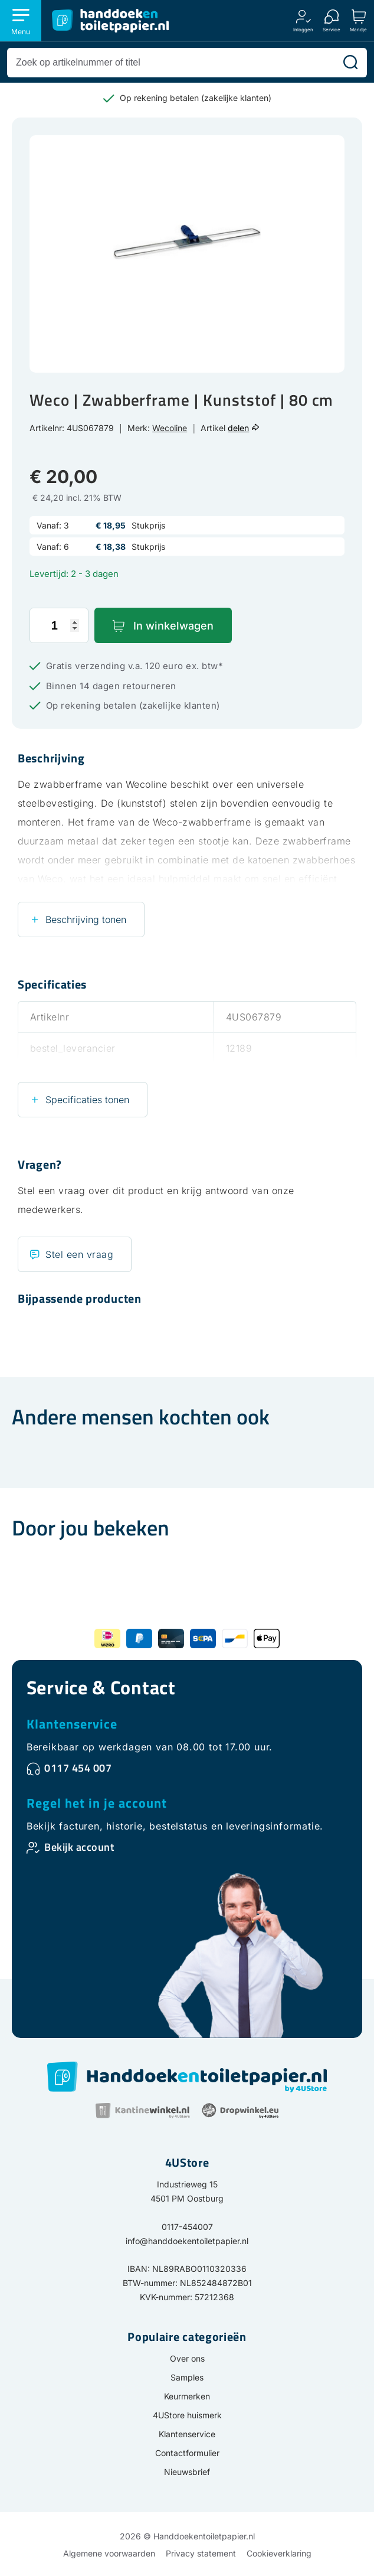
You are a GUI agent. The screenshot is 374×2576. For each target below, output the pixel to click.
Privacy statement (201, 2553)
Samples (187, 2377)
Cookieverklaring (279, 2553)
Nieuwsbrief (187, 2472)
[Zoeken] (350, 62)
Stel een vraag (79, 1254)
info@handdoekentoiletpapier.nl (187, 2241)
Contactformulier (187, 2453)
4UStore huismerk (187, 2415)
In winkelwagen (173, 625)
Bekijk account (79, 1847)
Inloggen (303, 29)
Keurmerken (187, 2396)
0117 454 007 (77, 1768)
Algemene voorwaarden (109, 2553)
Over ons (187, 2358)
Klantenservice (72, 1724)
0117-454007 (187, 2227)
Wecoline (169, 428)
